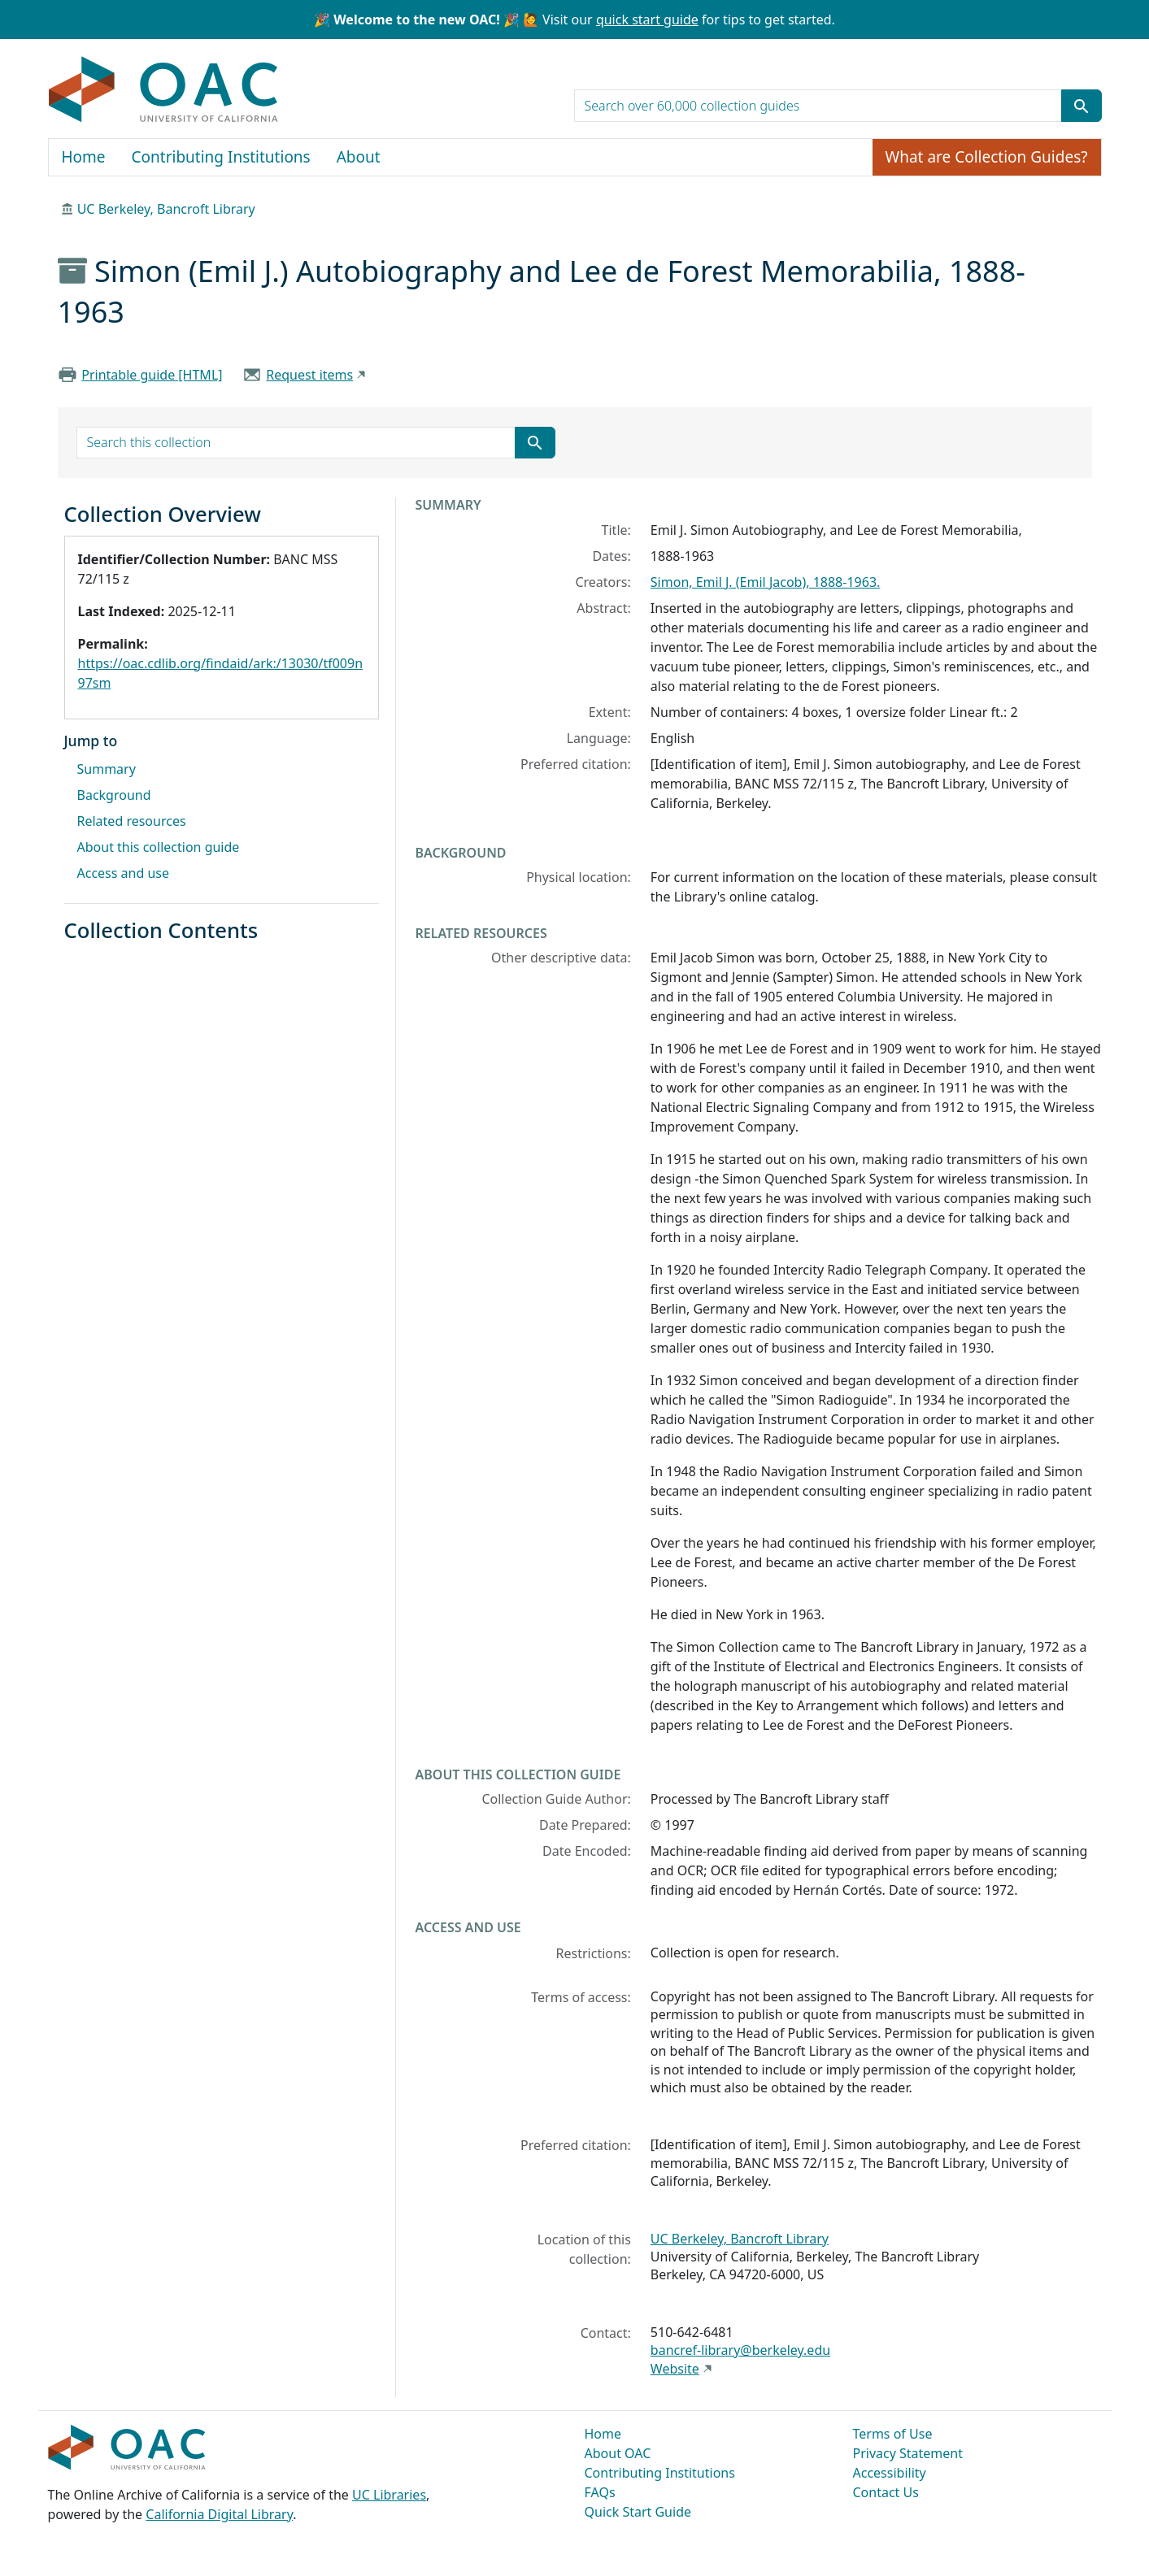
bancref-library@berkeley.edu (740, 2350)
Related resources (131, 821)
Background (114, 795)
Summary (106, 769)
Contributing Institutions (221, 156)
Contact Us (886, 2492)
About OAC (618, 2453)
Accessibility (889, 2473)
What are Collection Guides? (987, 156)
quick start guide (647, 19)
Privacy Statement (908, 2453)
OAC (164, 90)
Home (84, 156)
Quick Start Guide (638, 2512)
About (359, 156)
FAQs (600, 2492)
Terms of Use (893, 2434)
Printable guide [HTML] (151, 375)
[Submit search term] (1081, 105)
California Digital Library (219, 2514)
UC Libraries (389, 2495)
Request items (309, 375)
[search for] (818, 105)
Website (675, 2369)
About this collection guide (158, 847)
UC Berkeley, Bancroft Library (166, 209)
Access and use (123, 873)
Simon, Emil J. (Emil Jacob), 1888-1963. (766, 582)
